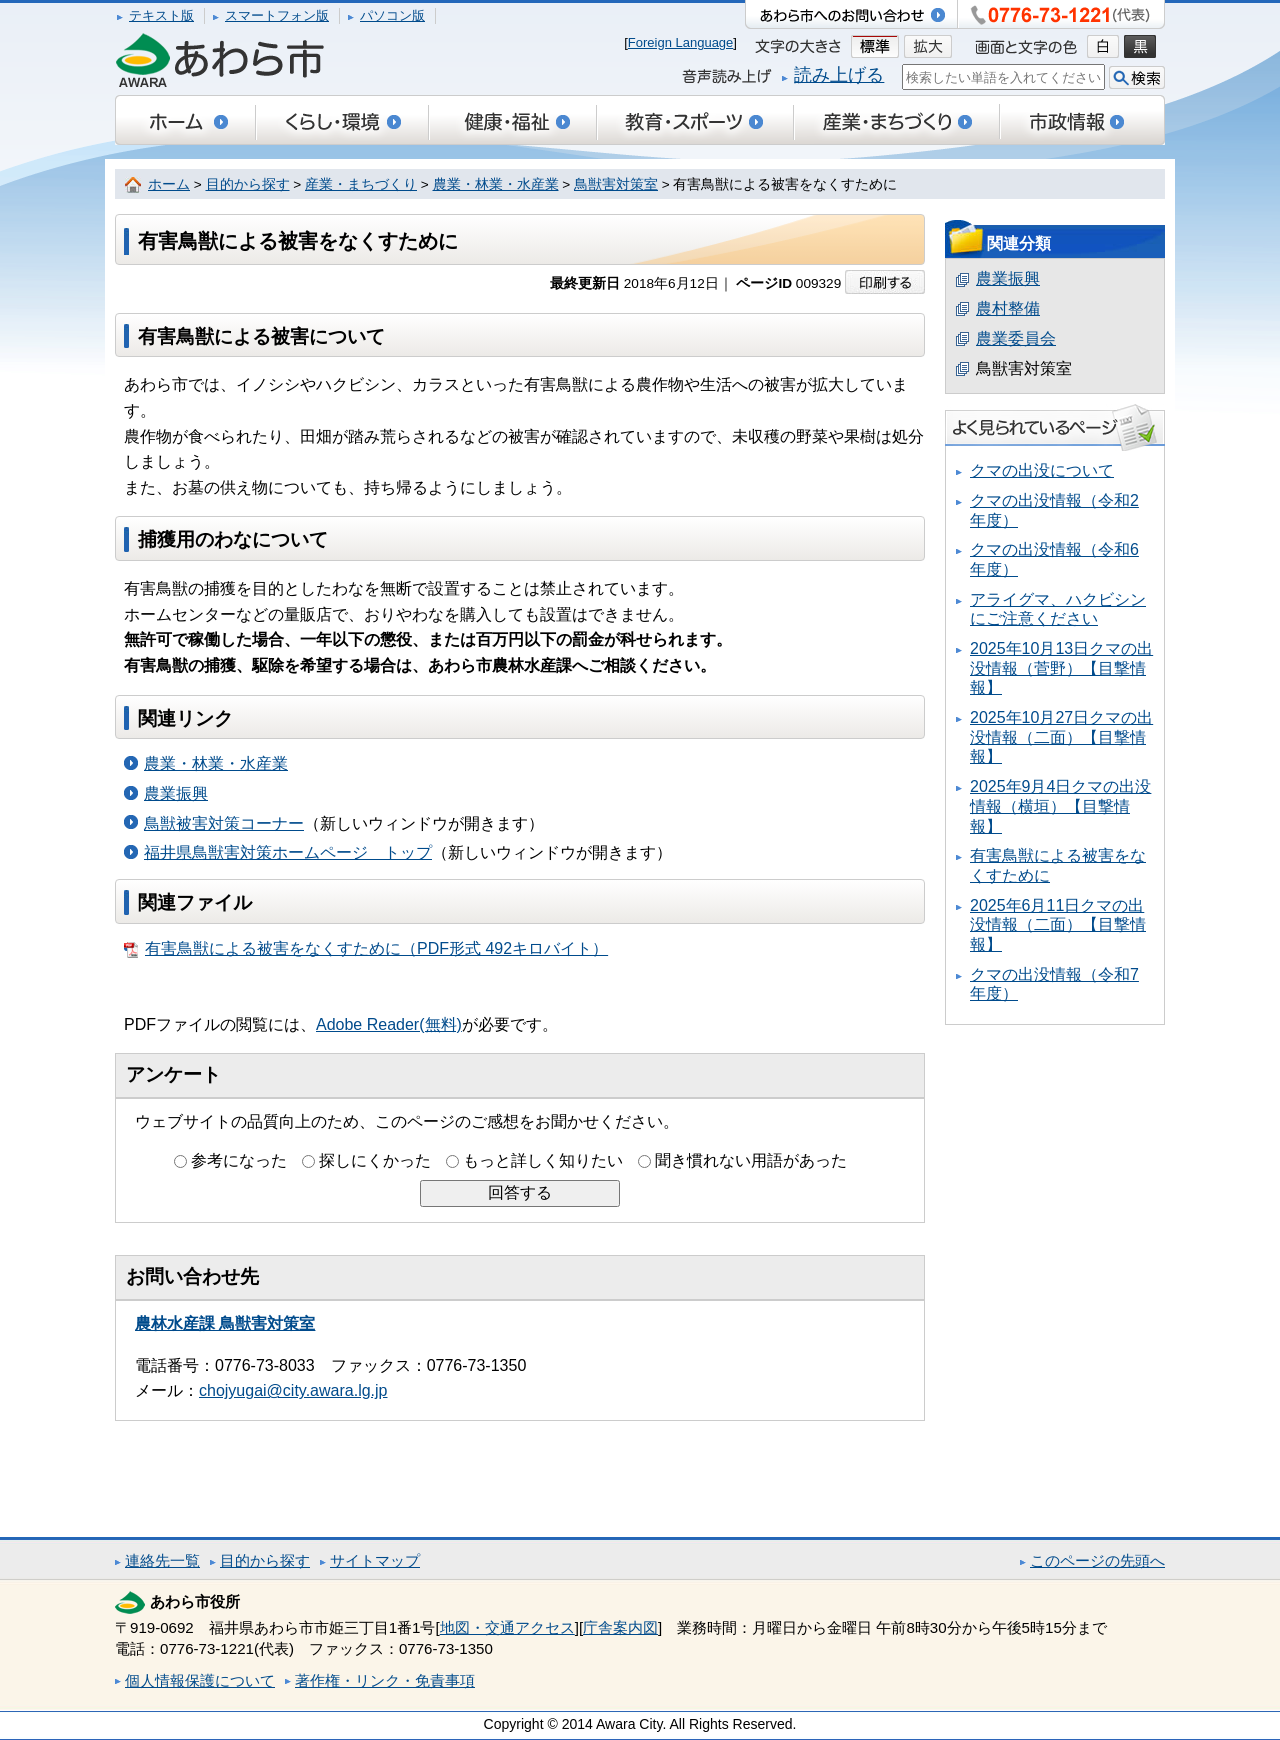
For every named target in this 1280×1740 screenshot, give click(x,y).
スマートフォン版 (277, 15)
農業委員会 (1016, 338)
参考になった (239, 1160)
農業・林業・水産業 (496, 184)
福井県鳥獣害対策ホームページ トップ (288, 852)
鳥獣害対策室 (616, 184)
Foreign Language (681, 42)
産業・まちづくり (361, 184)
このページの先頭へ (1097, 1560)
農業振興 (176, 793)
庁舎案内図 (620, 1627)
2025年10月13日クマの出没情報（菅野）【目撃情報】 (1061, 668)
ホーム (169, 184)
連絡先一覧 (162, 1560)
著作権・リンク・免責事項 (385, 1680)
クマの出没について (1042, 470)
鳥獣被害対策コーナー (224, 823)
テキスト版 (161, 15)
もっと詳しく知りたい (543, 1160)
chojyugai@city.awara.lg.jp (293, 1390)
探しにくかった (375, 1160)
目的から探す (248, 184)
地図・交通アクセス (507, 1627)
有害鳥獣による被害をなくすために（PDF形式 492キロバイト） (366, 949)
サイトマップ (375, 1560)
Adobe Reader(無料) (389, 1024)
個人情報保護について (200, 1680)
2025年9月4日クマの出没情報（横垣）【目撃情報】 (1060, 806)
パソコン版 (392, 15)
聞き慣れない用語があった (751, 1160)
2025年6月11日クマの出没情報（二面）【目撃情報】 (1058, 925)
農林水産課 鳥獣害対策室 (225, 1323)
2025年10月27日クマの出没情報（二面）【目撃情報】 (1061, 737)
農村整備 (1008, 308)
